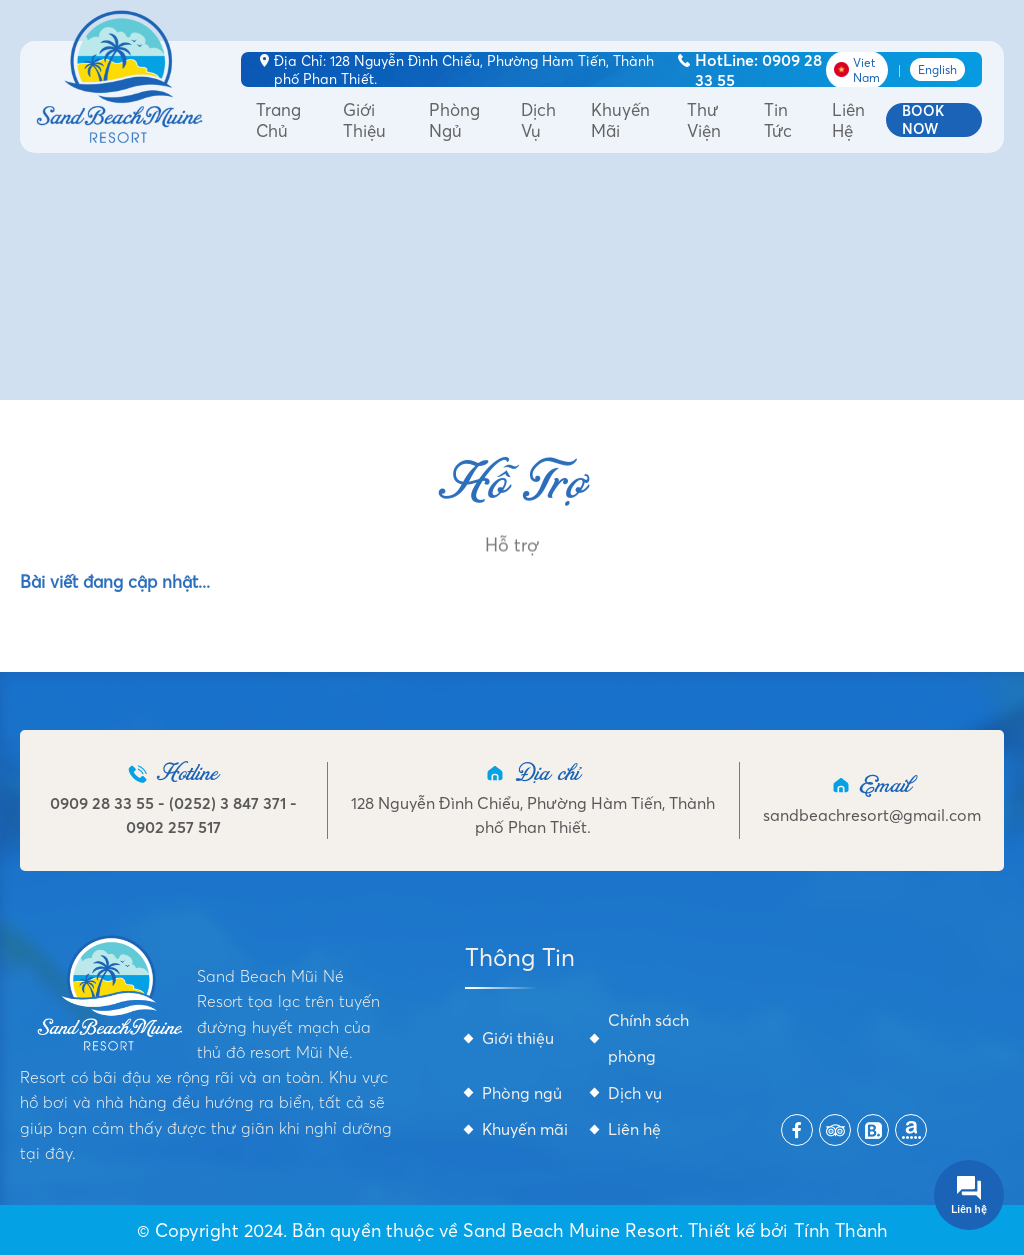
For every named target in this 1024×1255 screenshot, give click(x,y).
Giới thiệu (364, 120)
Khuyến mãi (620, 120)
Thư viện (704, 120)
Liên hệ (848, 120)
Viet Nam (857, 70)
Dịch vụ (538, 120)
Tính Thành (841, 1230)
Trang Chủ (278, 120)
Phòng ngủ (454, 120)
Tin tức (778, 120)
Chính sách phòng (648, 1038)
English (937, 69)
